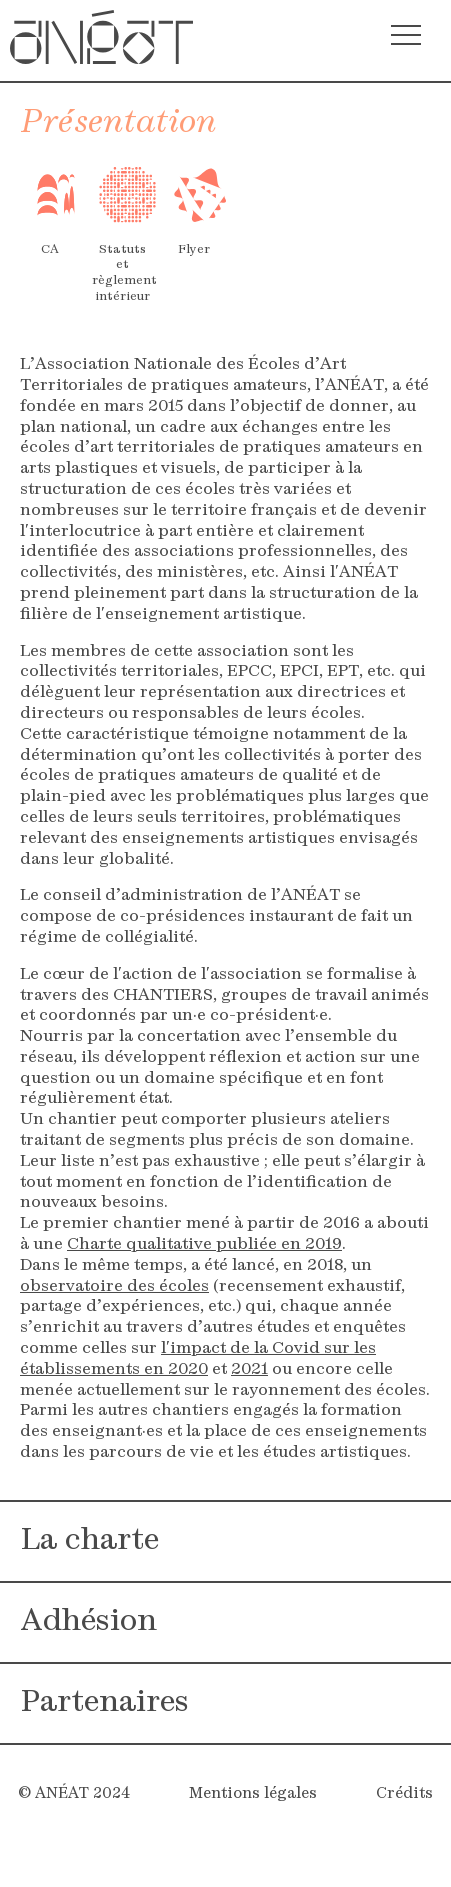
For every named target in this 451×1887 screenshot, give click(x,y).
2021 (249, 1370)
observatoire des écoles (114, 1287)
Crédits (404, 1794)
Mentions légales (253, 1794)
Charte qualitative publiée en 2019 (204, 1245)
